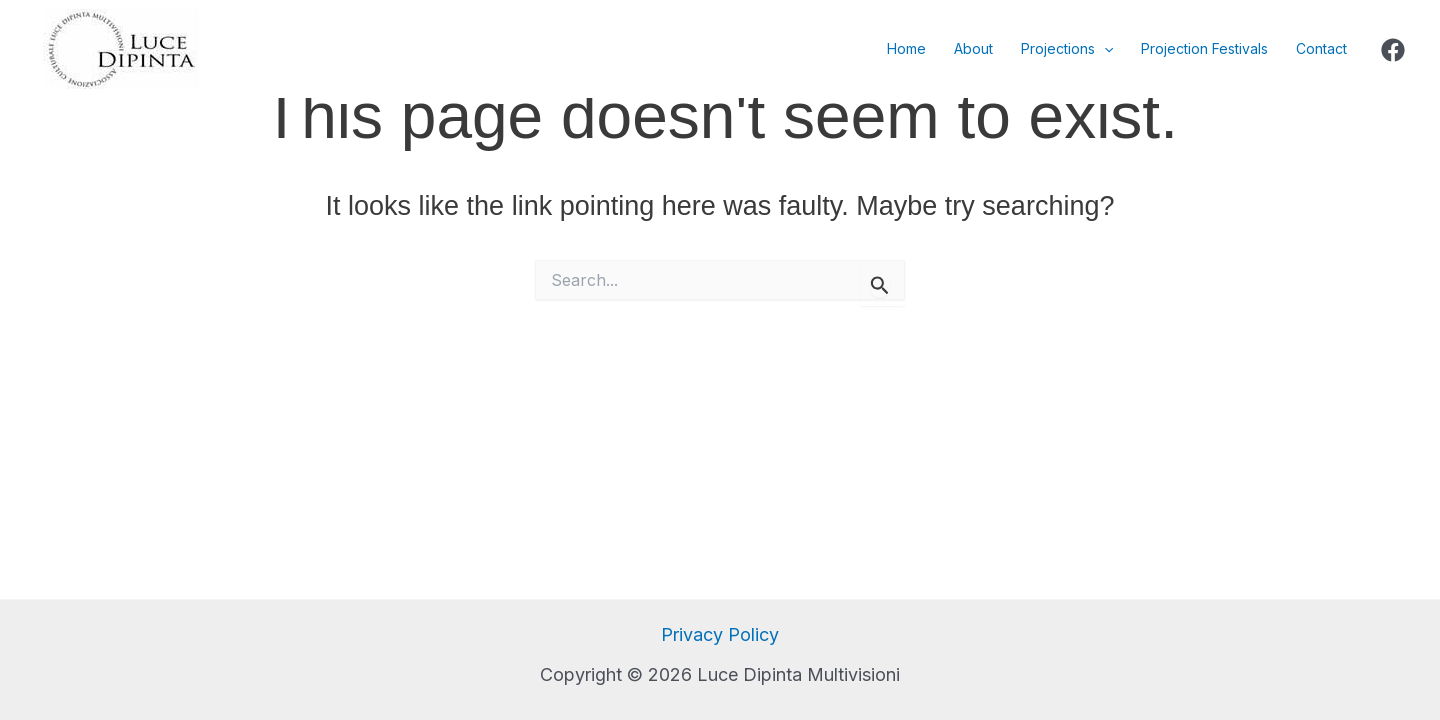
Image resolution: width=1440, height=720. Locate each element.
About (973, 48)
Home (906, 48)
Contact (1321, 48)
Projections (1067, 49)
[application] (1104, 49)
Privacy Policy (720, 634)
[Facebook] (1393, 50)
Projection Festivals (1204, 48)
